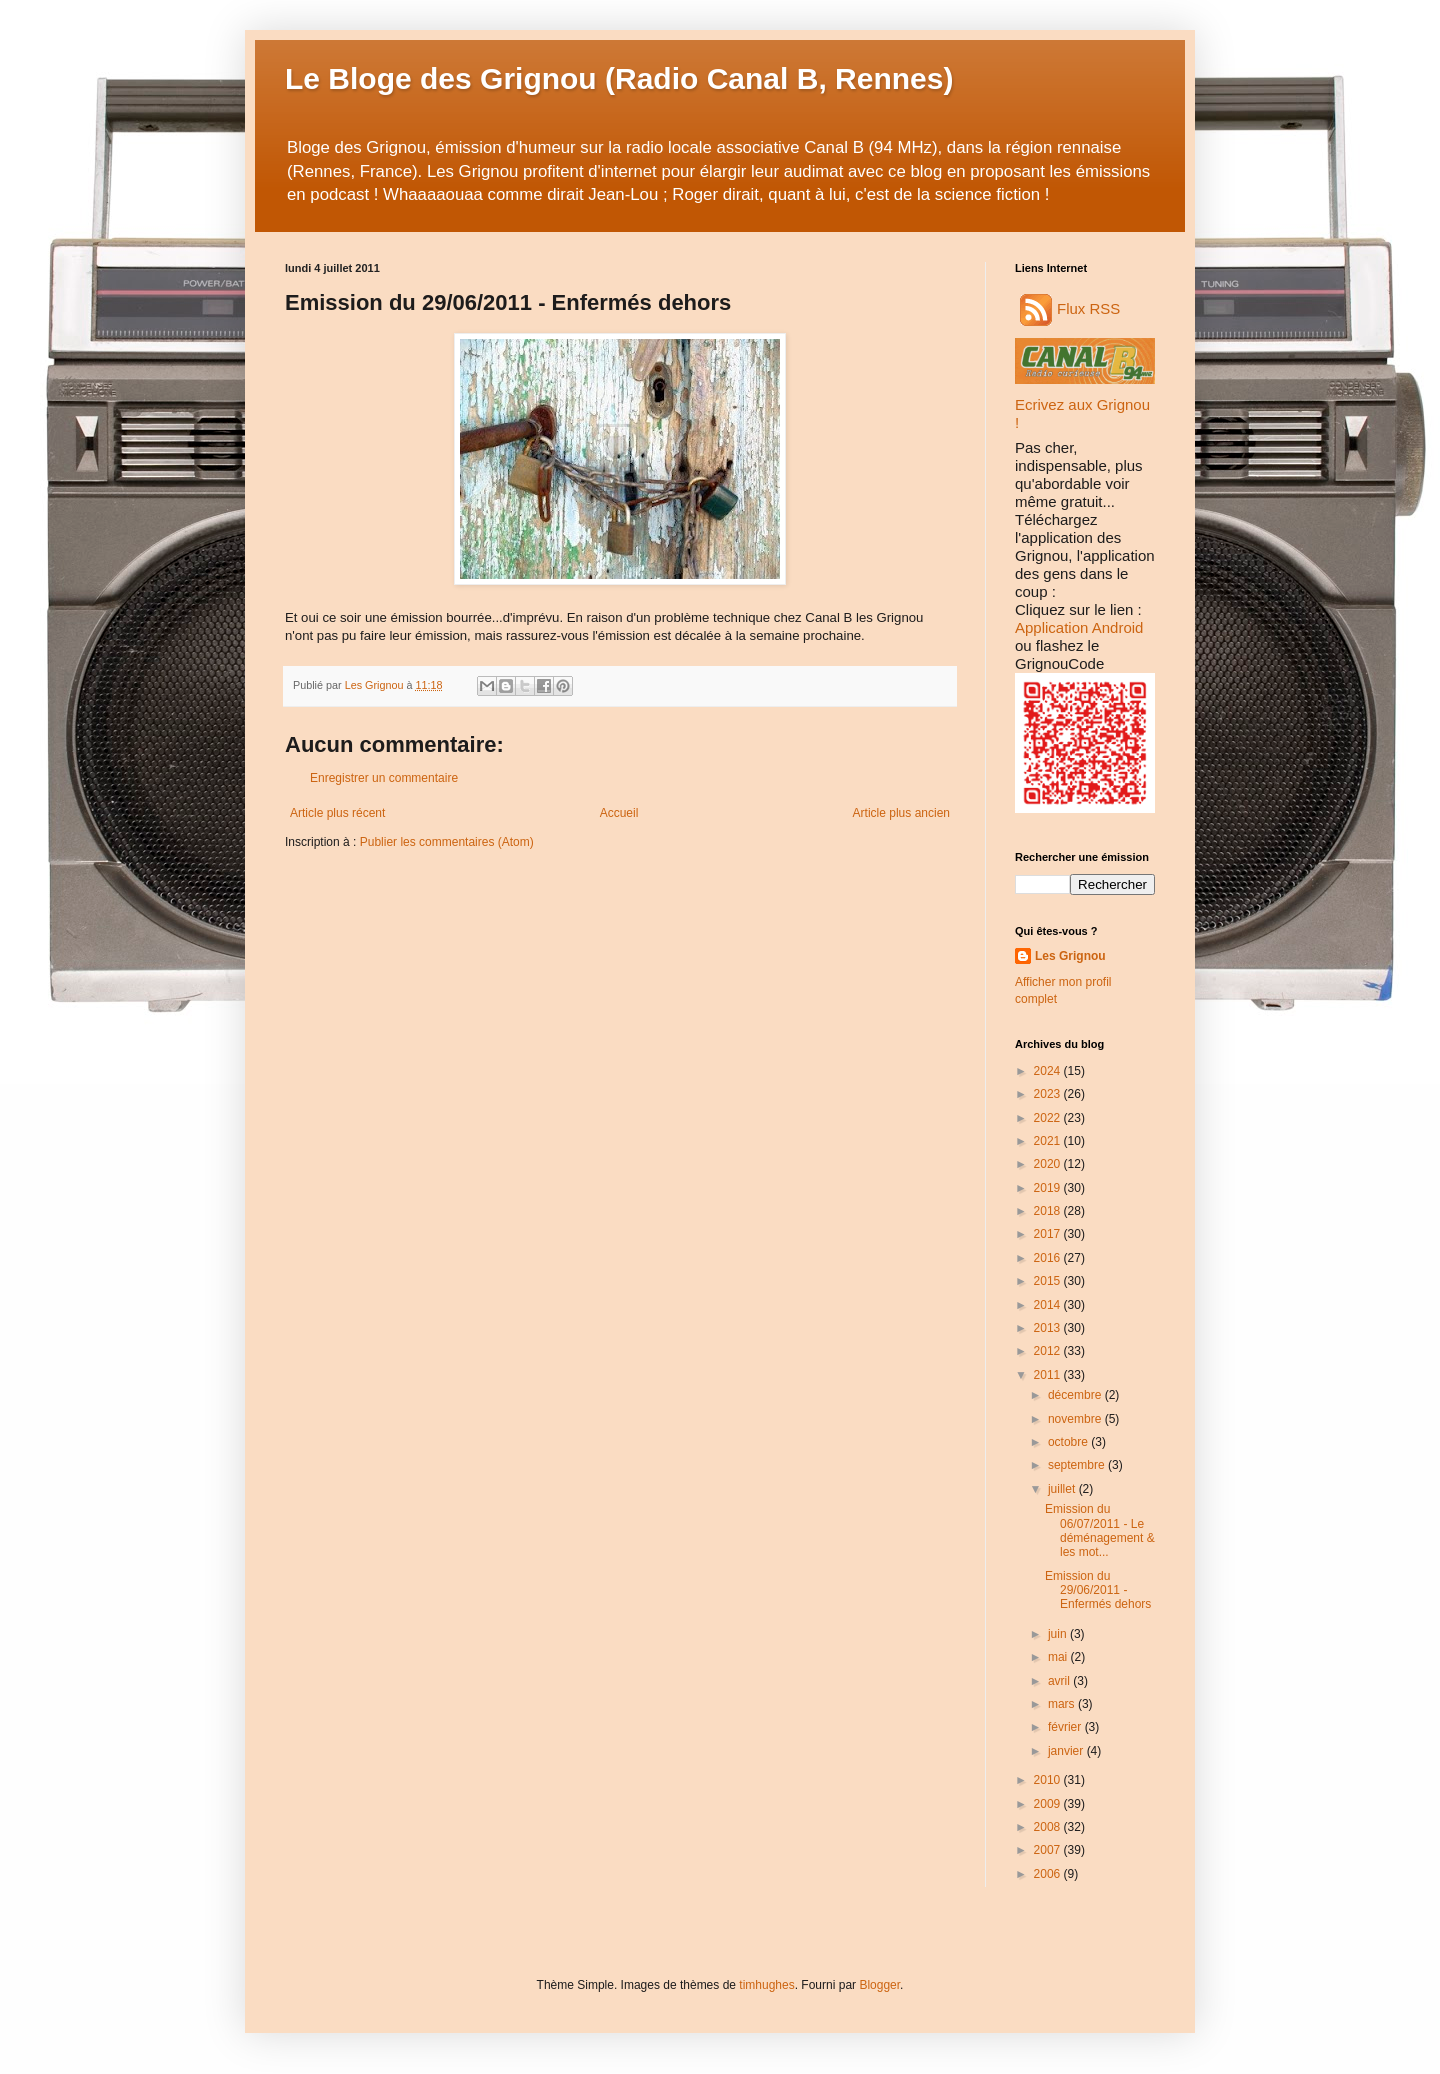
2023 (1049, 1094)
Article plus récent (337, 813)
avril (1060, 1681)
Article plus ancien (901, 813)
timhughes (766, 1985)
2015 (1049, 1281)
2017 (1049, 1234)
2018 (1049, 1211)
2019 (1049, 1188)
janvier (1067, 1751)
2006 (1049, 1874)
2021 (1049, 1141)
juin (1059, 1634)
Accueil (619, 813)
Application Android (1079, 627)
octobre (1069, 1442)
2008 (1049, 1827)
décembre (1076, 1395)
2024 (1049, 1071)
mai (1059, 1657)
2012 (1049, 1351)
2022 (1049, 1118)
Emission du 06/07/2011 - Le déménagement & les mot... (1100, 1530)
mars (1063, 1704)
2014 (1049, 1305)
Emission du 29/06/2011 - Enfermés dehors (1098, 1590)
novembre (1076, 1419)
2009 (1049, 1804)
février (1066, 1727)
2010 (1049, 1780)
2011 (1049, 1375)
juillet (1063, 1489)
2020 (1049, 1164)
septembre (1078, 1465)
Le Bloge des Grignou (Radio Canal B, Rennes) (619, 78)
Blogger (879, 1985)
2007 (1049, 1850)
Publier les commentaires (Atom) (447, 842)
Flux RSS (1070, 308)
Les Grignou (1070, 956)
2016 (1049, 1258)
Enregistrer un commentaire (384, 778)
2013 (1049, 1328)
